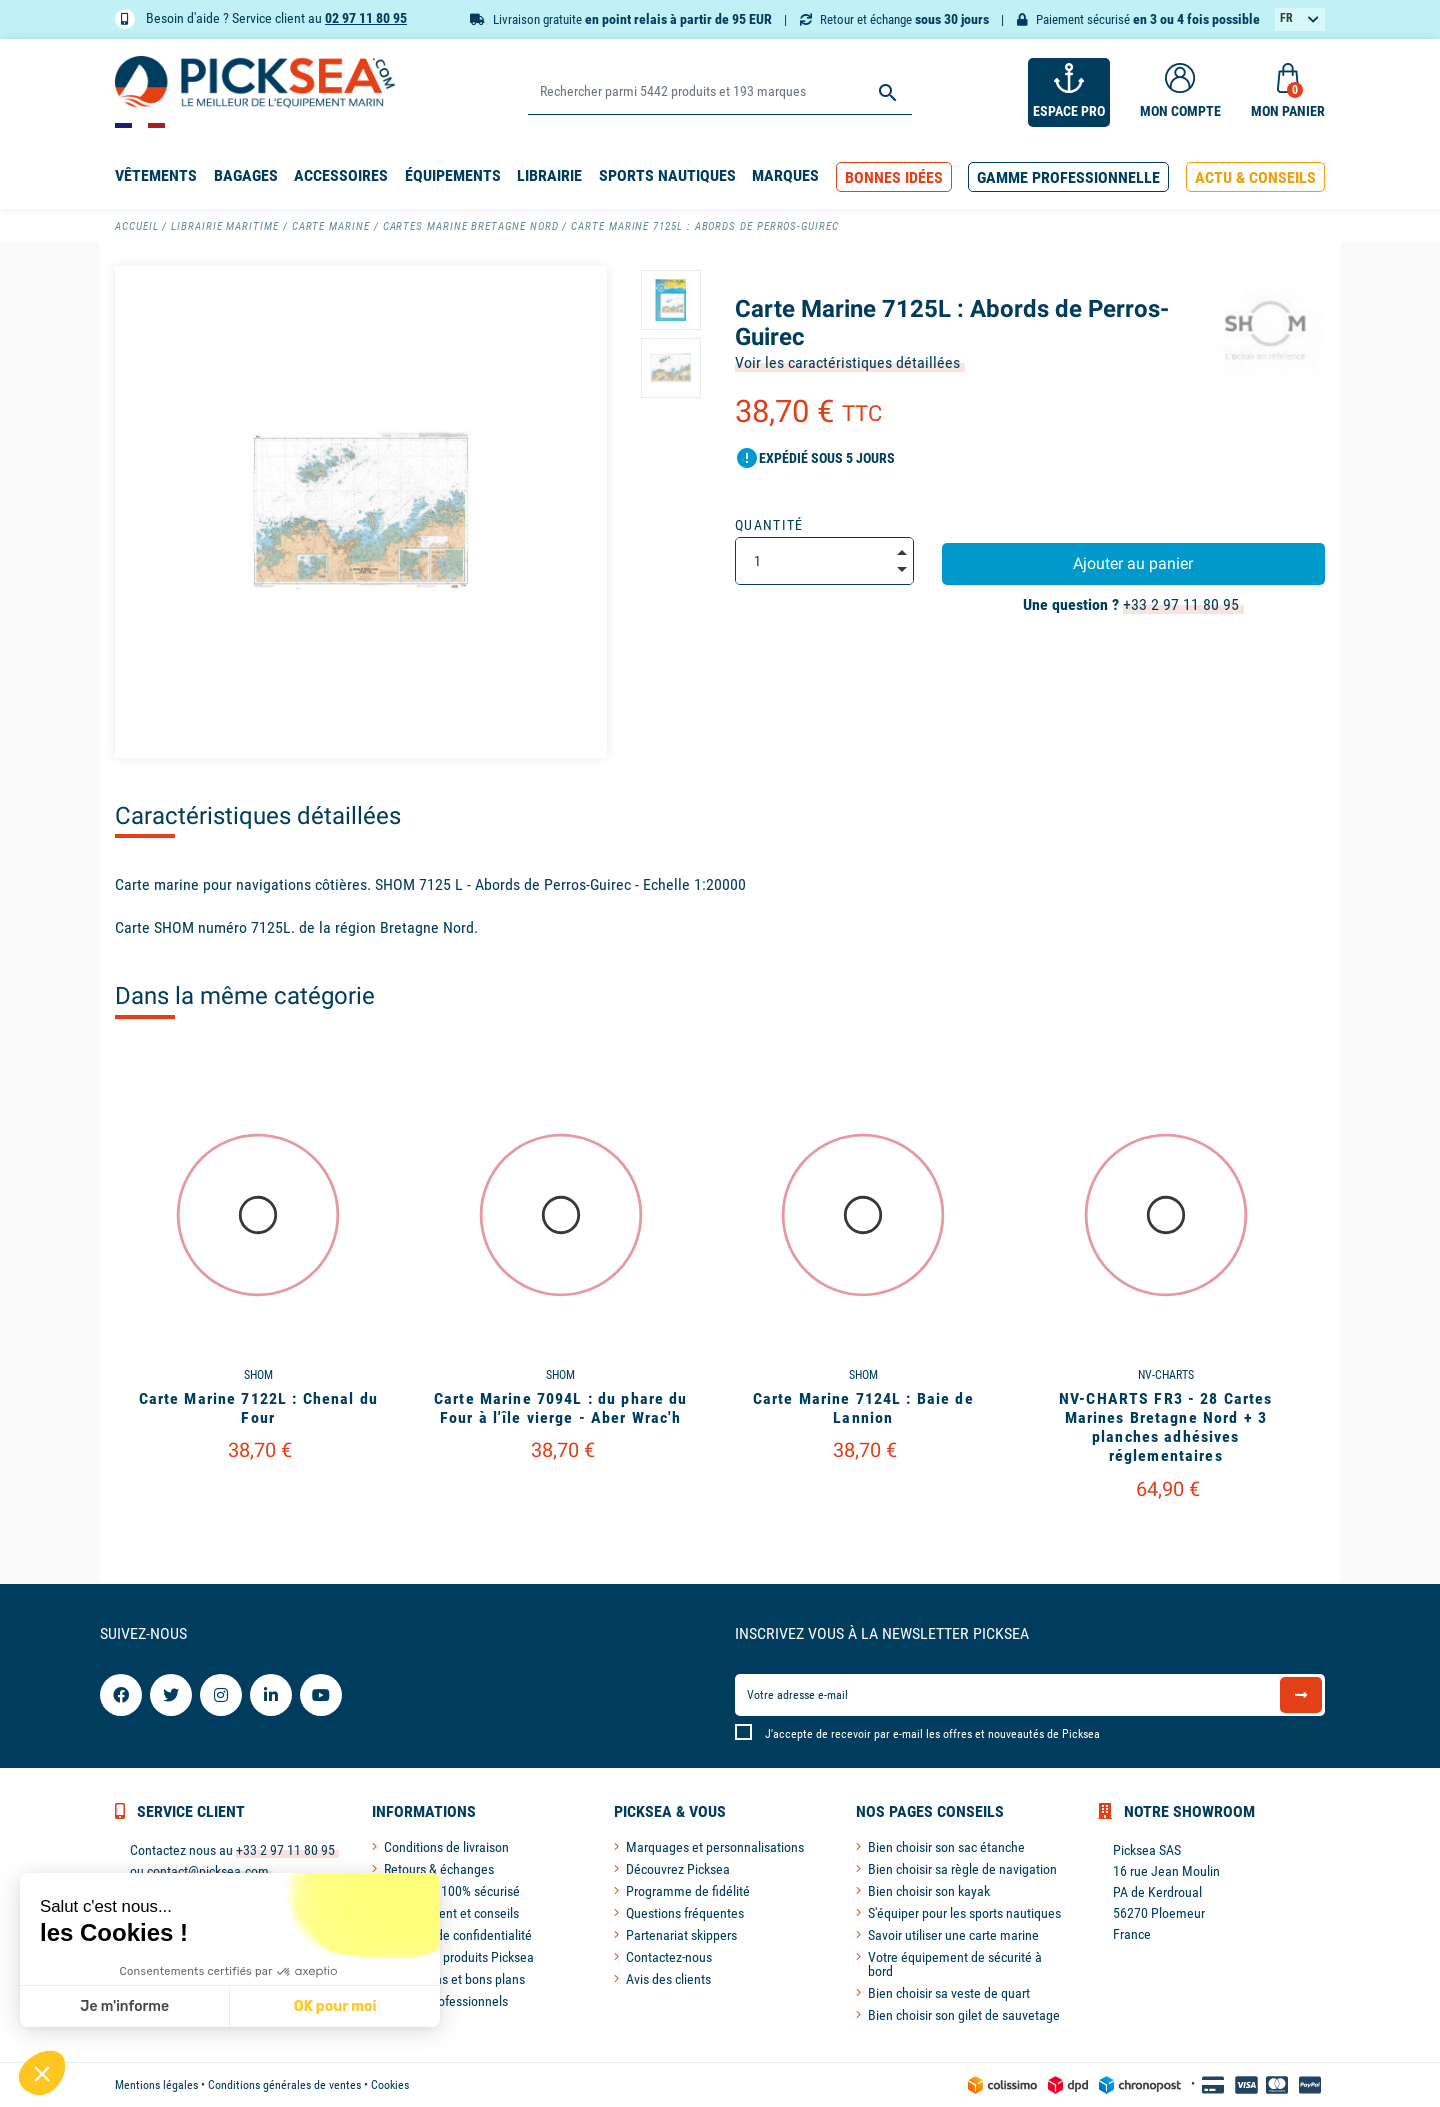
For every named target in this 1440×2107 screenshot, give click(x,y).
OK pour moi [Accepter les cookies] (222, 2006)
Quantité (769, 525)
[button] (894, 177)
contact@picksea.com (208, 1871)
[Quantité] (824, 561)
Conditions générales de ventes (284, 2085)
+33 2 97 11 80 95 (1181, 604)
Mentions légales (156, 2085)
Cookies (390, 2085)
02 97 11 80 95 (366, 18)
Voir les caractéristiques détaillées (847, 362)
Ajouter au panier (1133, 563)
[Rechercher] (719, 92)
